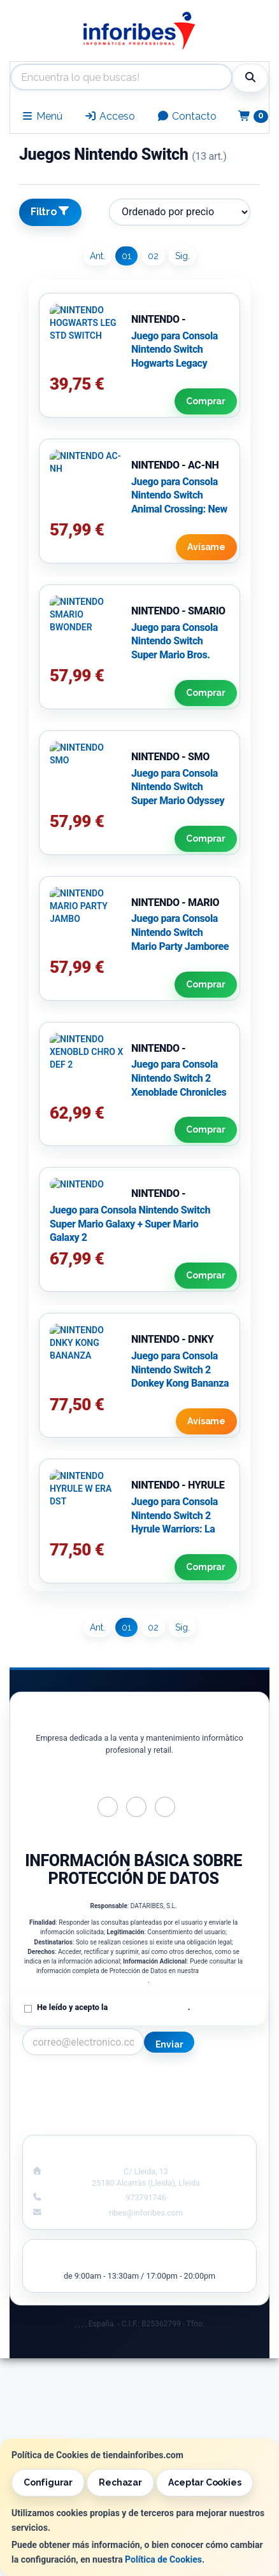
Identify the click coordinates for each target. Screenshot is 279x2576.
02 (153, 256)
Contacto (187, 116)
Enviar (169, 2044)
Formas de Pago (202, 2107)
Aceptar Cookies (204, 2482)
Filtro (50, 211)
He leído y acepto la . (113, 2007)
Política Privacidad (76, 2094)
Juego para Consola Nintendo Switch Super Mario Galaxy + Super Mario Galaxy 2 (130, 1223)
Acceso (109, 116)
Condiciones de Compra (76, 2107)
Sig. (182, 256)
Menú (41, 116)
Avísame (206, 547)
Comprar (205, 401)
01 (126, 256)
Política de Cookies (163, 2559)
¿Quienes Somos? (75, 2121)
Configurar (48, 2482)
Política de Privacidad (148, 2007)
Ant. (97, 256)
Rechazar (120, 2482)
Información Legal (203, 2081)
